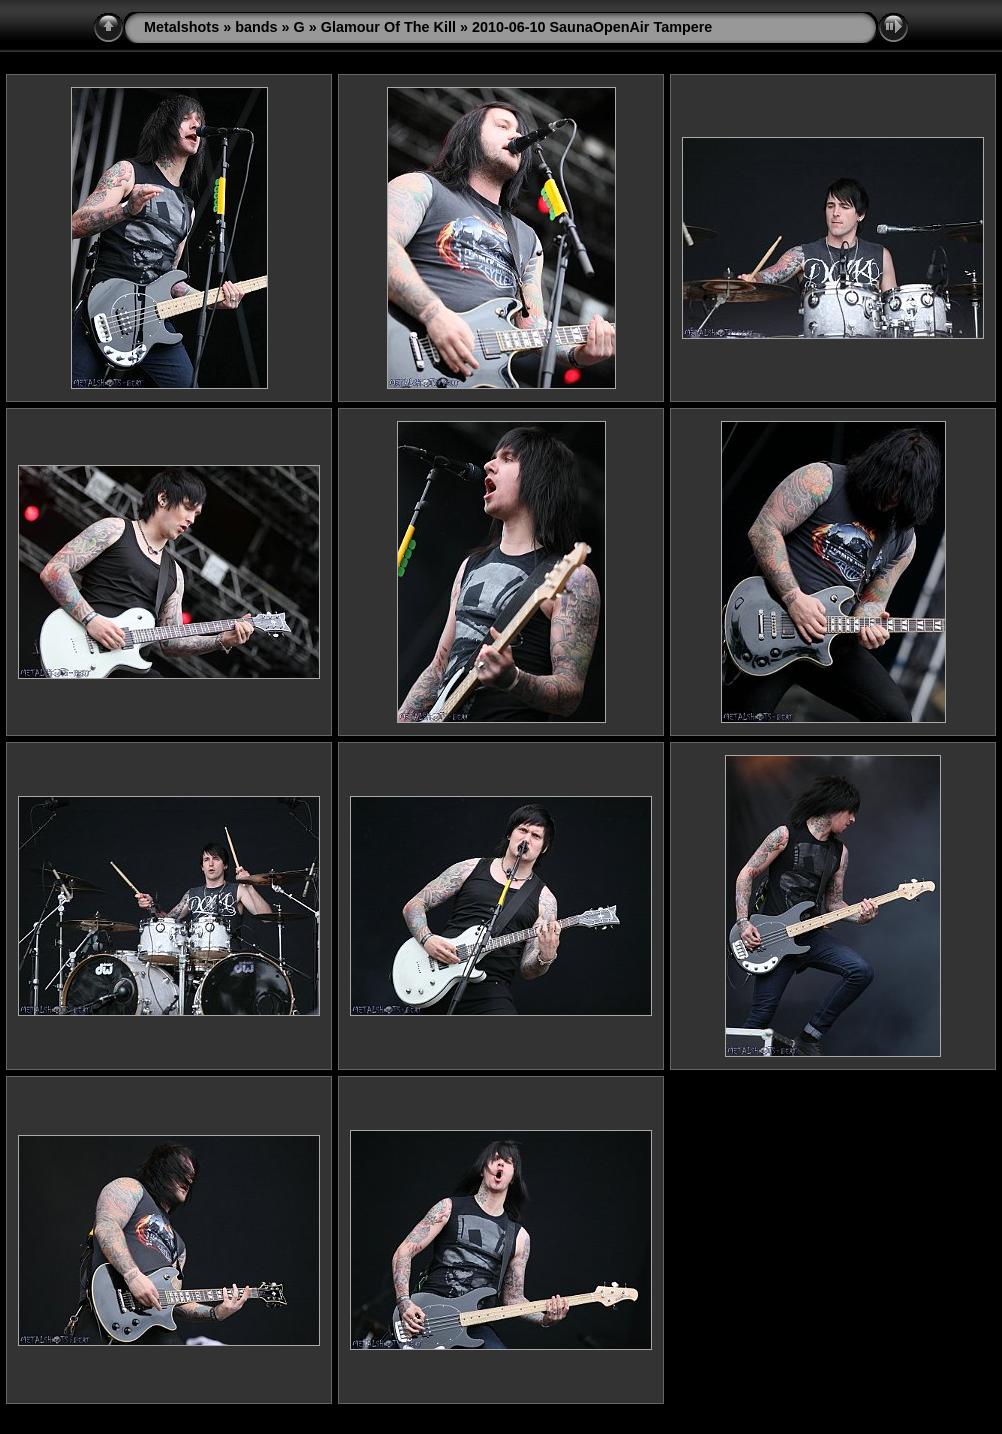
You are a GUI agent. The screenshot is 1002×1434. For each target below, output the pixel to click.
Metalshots (181, 27)
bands (256, 27)
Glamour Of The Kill (388, 27)
